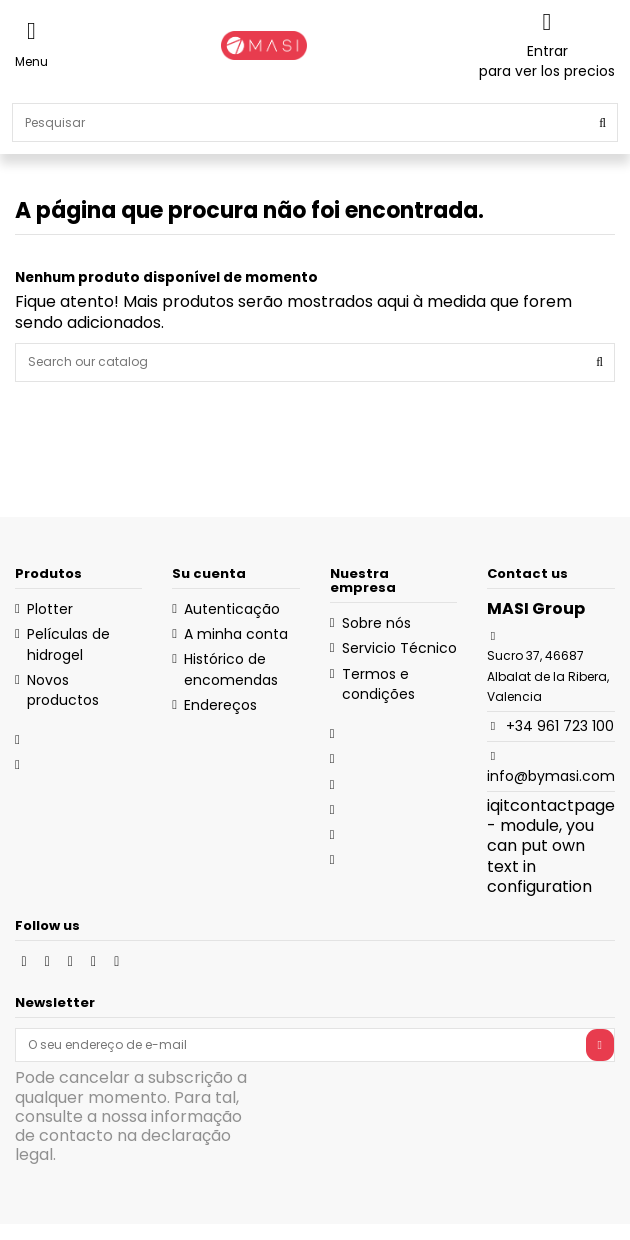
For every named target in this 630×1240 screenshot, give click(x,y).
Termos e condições (378, 684)
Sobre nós (376, 623)
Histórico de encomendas (231, 669)
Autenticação (232, 609)
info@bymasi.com (551, 776)
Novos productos (63, 690)
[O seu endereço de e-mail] (301, 1045)
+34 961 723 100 (560, 726)
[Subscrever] (600, 1045)
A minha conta (236, 634)
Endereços (220, 705)
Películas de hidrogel (68, 644)
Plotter (50, 609)
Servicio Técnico (399, 648)
